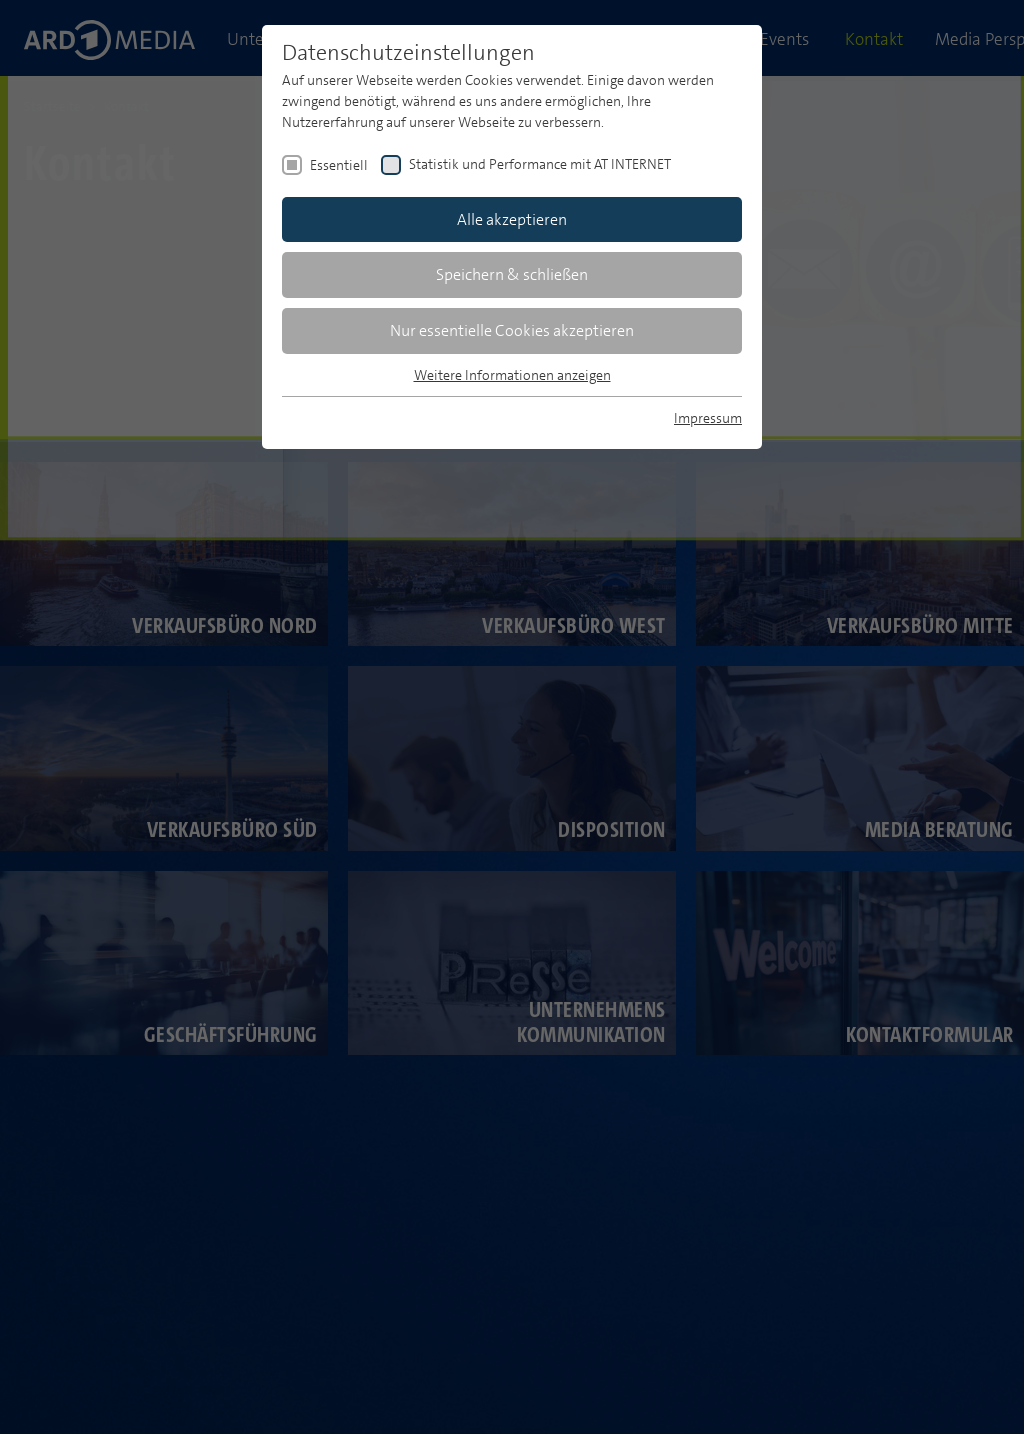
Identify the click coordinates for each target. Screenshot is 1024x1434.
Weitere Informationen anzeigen (512, 375)
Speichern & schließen (512, 274)
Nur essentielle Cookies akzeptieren (512, 330)
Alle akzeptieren (512, 219)
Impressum (708, 418)
